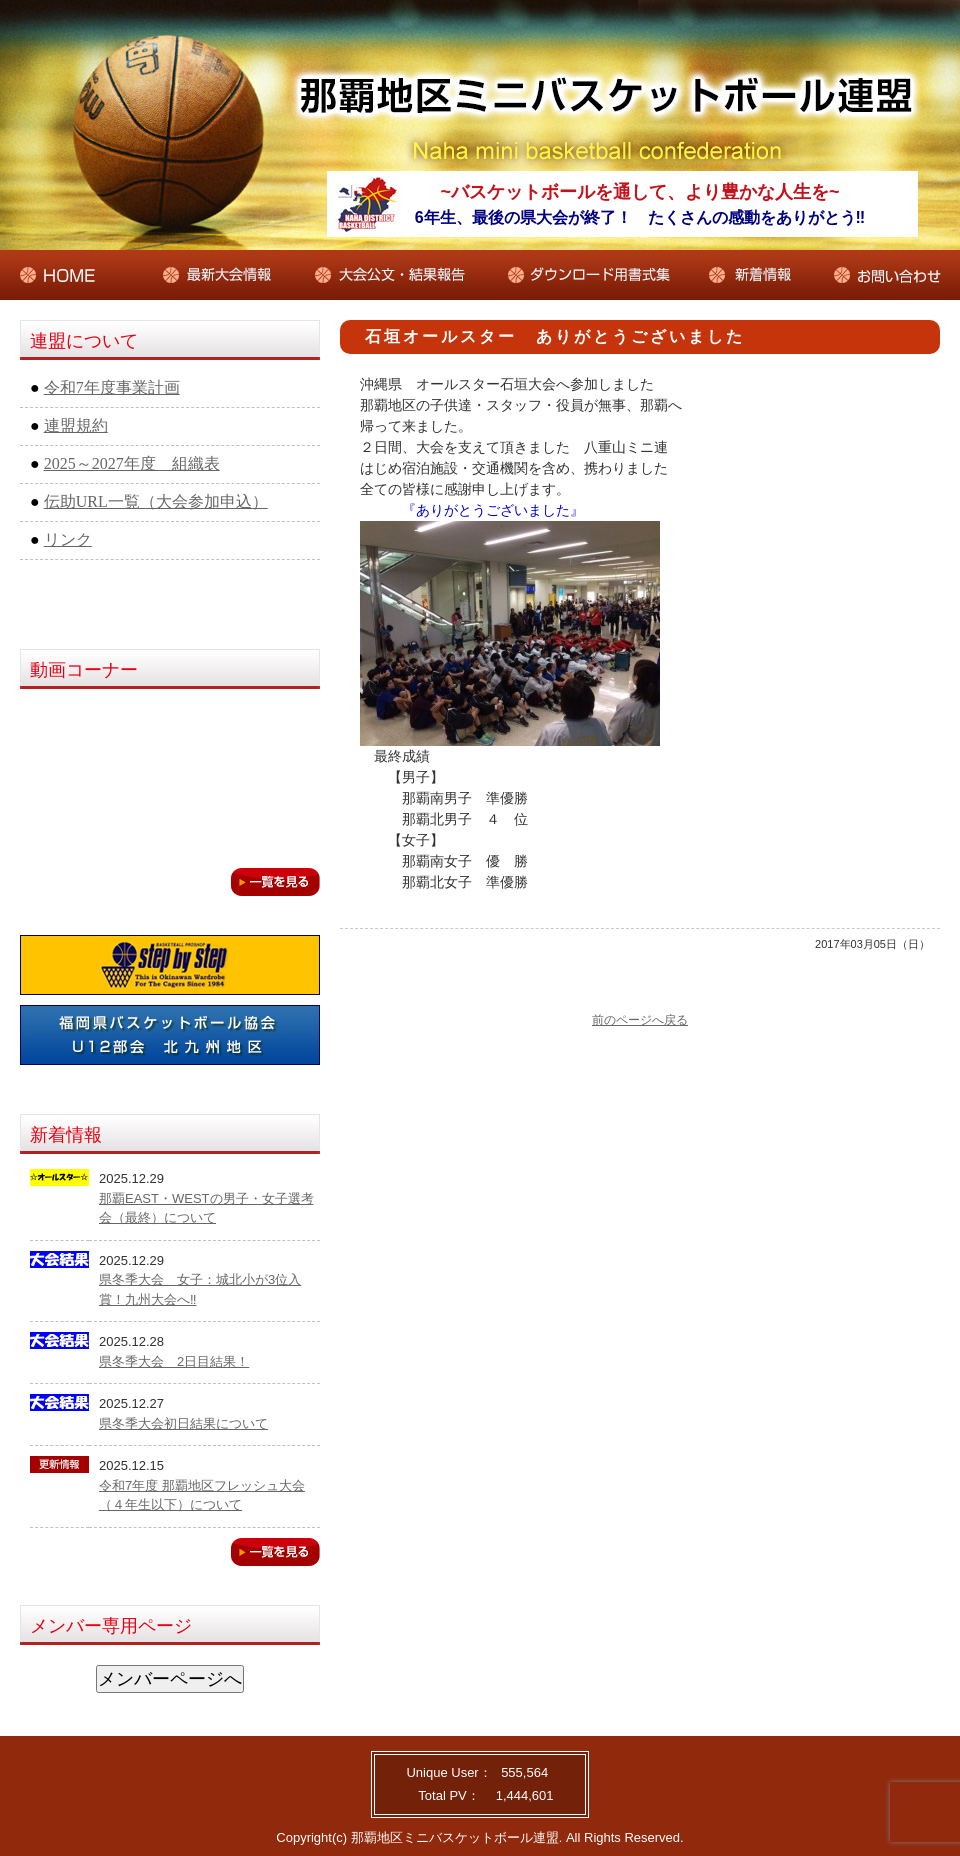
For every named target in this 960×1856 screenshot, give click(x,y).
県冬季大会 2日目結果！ (174, 1361)
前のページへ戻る (640, 1020)
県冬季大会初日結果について (183, 1423)
